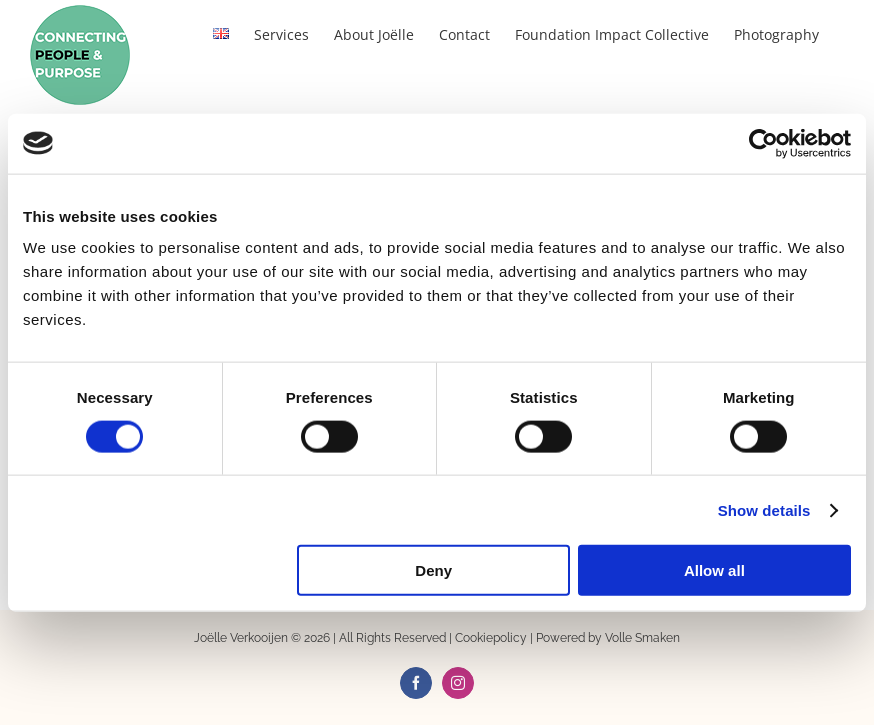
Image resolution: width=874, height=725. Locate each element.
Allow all (714, 570)
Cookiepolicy (491, 638)
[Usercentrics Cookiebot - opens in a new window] (763, 143)
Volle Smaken (642, 638)
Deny (433, 570)
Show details (764, 509)
